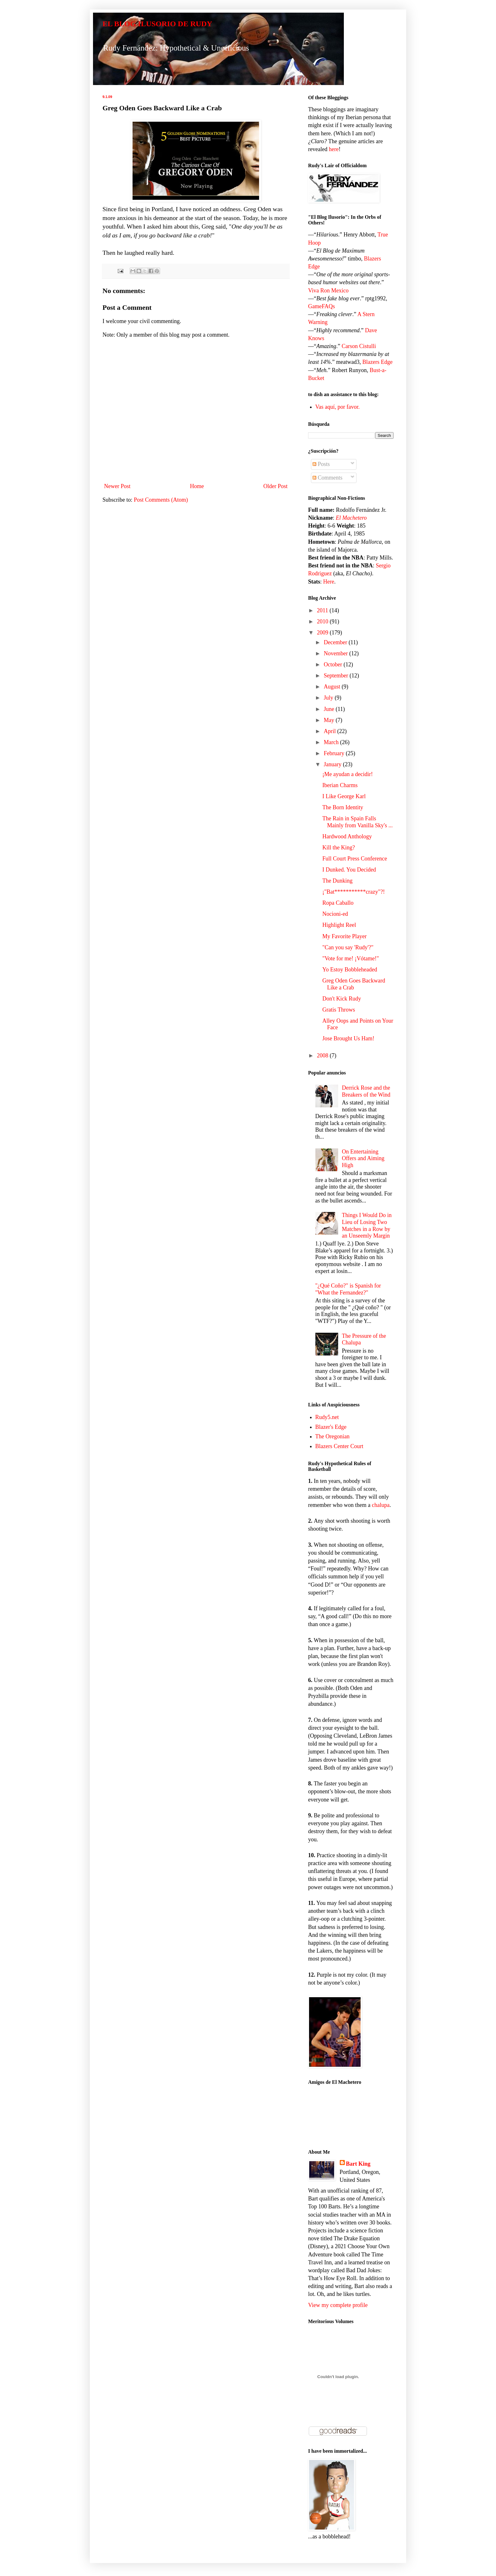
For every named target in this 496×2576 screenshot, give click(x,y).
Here (328, 581)
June (330, 709)
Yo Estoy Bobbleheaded (349, 969)
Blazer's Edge (331, 1427)
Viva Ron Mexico (328, 290)
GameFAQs (321, 306)
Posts (321, 464)
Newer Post (117, 486)
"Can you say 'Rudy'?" (348, 947)
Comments (328, 477)
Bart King (358, 2164)
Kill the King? (338, 847)
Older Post (276, 486)
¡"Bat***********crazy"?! (353, 892)
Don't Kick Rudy (341, 998)
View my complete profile (338, 2305)
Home (197, 486)
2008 (323, 1055)
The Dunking (337, 881)
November (336, 653)
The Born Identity (342, 807)
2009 (323, 632)
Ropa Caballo (337, 903)
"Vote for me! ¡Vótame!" (350, 958)
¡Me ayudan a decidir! (347, 774)
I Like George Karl (344, 796)
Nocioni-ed (335, 914)
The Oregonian (332, 1436)
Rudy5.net (327, 1417)
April (330, 731)
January (333, 764)
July (329, 697)
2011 (323, 610)
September (336, 675)
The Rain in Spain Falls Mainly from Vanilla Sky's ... (357, 822)
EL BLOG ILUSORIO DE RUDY (157, 24)
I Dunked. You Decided (349, 869)
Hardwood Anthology (347, 836)
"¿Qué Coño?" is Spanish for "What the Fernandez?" (348, 1289)
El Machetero (351, 518)
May (330, 720)
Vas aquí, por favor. (337, 407)
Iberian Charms (339, 785)
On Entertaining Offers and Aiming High (363, 1158)
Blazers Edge (377, 362)
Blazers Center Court (339, 1446)
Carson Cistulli (359, 346)
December (336, 642)
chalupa (380, 1505)
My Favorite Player (344, 936)
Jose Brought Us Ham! (348, 1038)
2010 (323, 621)
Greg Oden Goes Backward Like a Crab (353, 984)
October (333, 664)
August (333, 686)
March (332, 742)
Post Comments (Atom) (161, 500)
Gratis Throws (338, 1010)
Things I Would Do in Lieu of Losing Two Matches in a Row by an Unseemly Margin (367, 1225)
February (334, 753)
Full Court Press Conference (354, 858)
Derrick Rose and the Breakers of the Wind (366, 1091)
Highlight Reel (339, 925)
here (333, 149)
